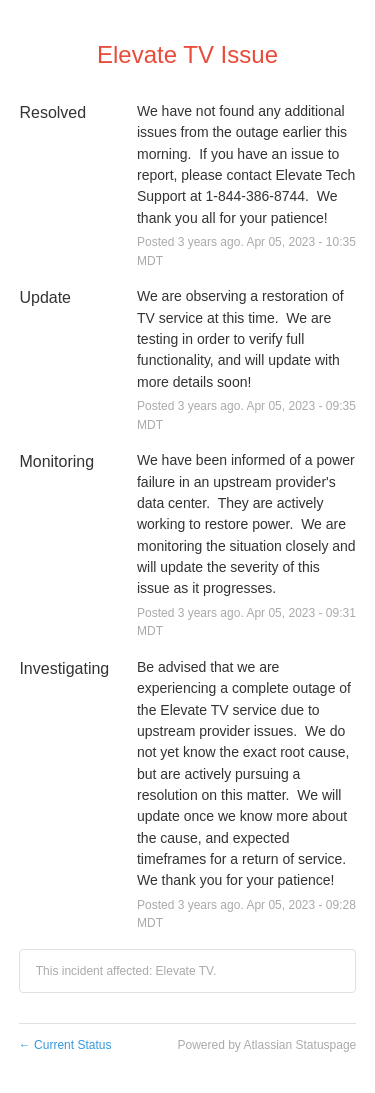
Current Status (65, 1045)
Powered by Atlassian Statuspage (266, 1045)
